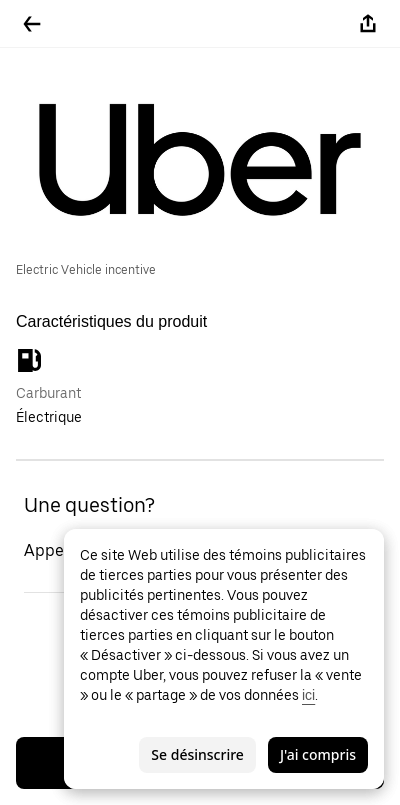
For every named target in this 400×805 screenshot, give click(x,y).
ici (308, 695)
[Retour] (32, 24)
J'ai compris (318, 754)
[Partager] (368, 24)
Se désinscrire (197, 754)
